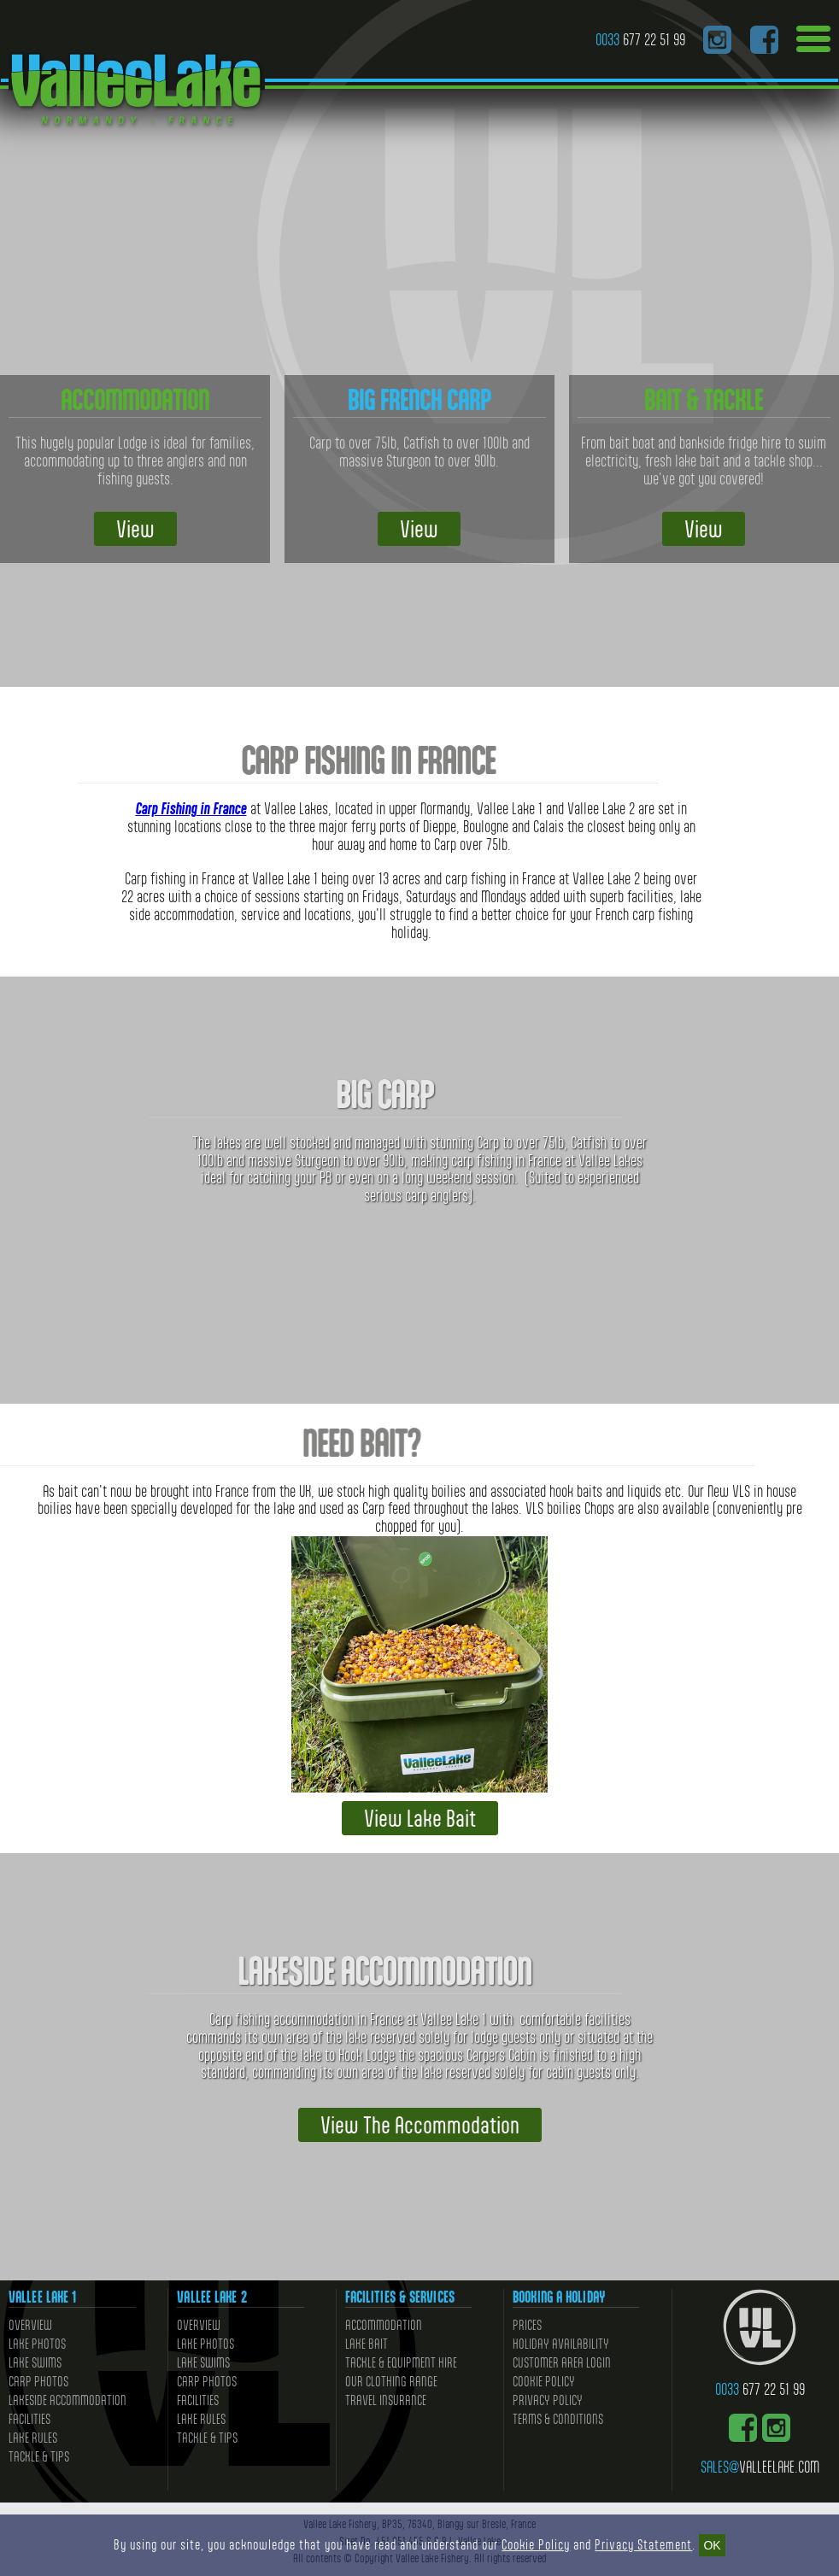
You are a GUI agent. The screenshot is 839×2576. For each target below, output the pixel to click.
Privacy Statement (643, 2545)
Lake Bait (366, 2344)
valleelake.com (760, 2467)
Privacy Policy (548, 2400)
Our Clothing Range (391, 2381)
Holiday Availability (561, 2344)
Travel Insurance (385, 2400)
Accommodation (383, 2325)
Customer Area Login (562, 2363)
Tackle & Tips (39, 2457)
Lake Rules (33, 2438)
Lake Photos (37, 2344)
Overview (30, 2325)
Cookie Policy (544, 2381)
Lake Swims (35, 2363)
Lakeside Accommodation (67, 2400)
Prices (527, 2325)
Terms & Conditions (558, 2419)
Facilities (29, 2419)
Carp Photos (38, 2381)
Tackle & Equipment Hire (401, 2363)
